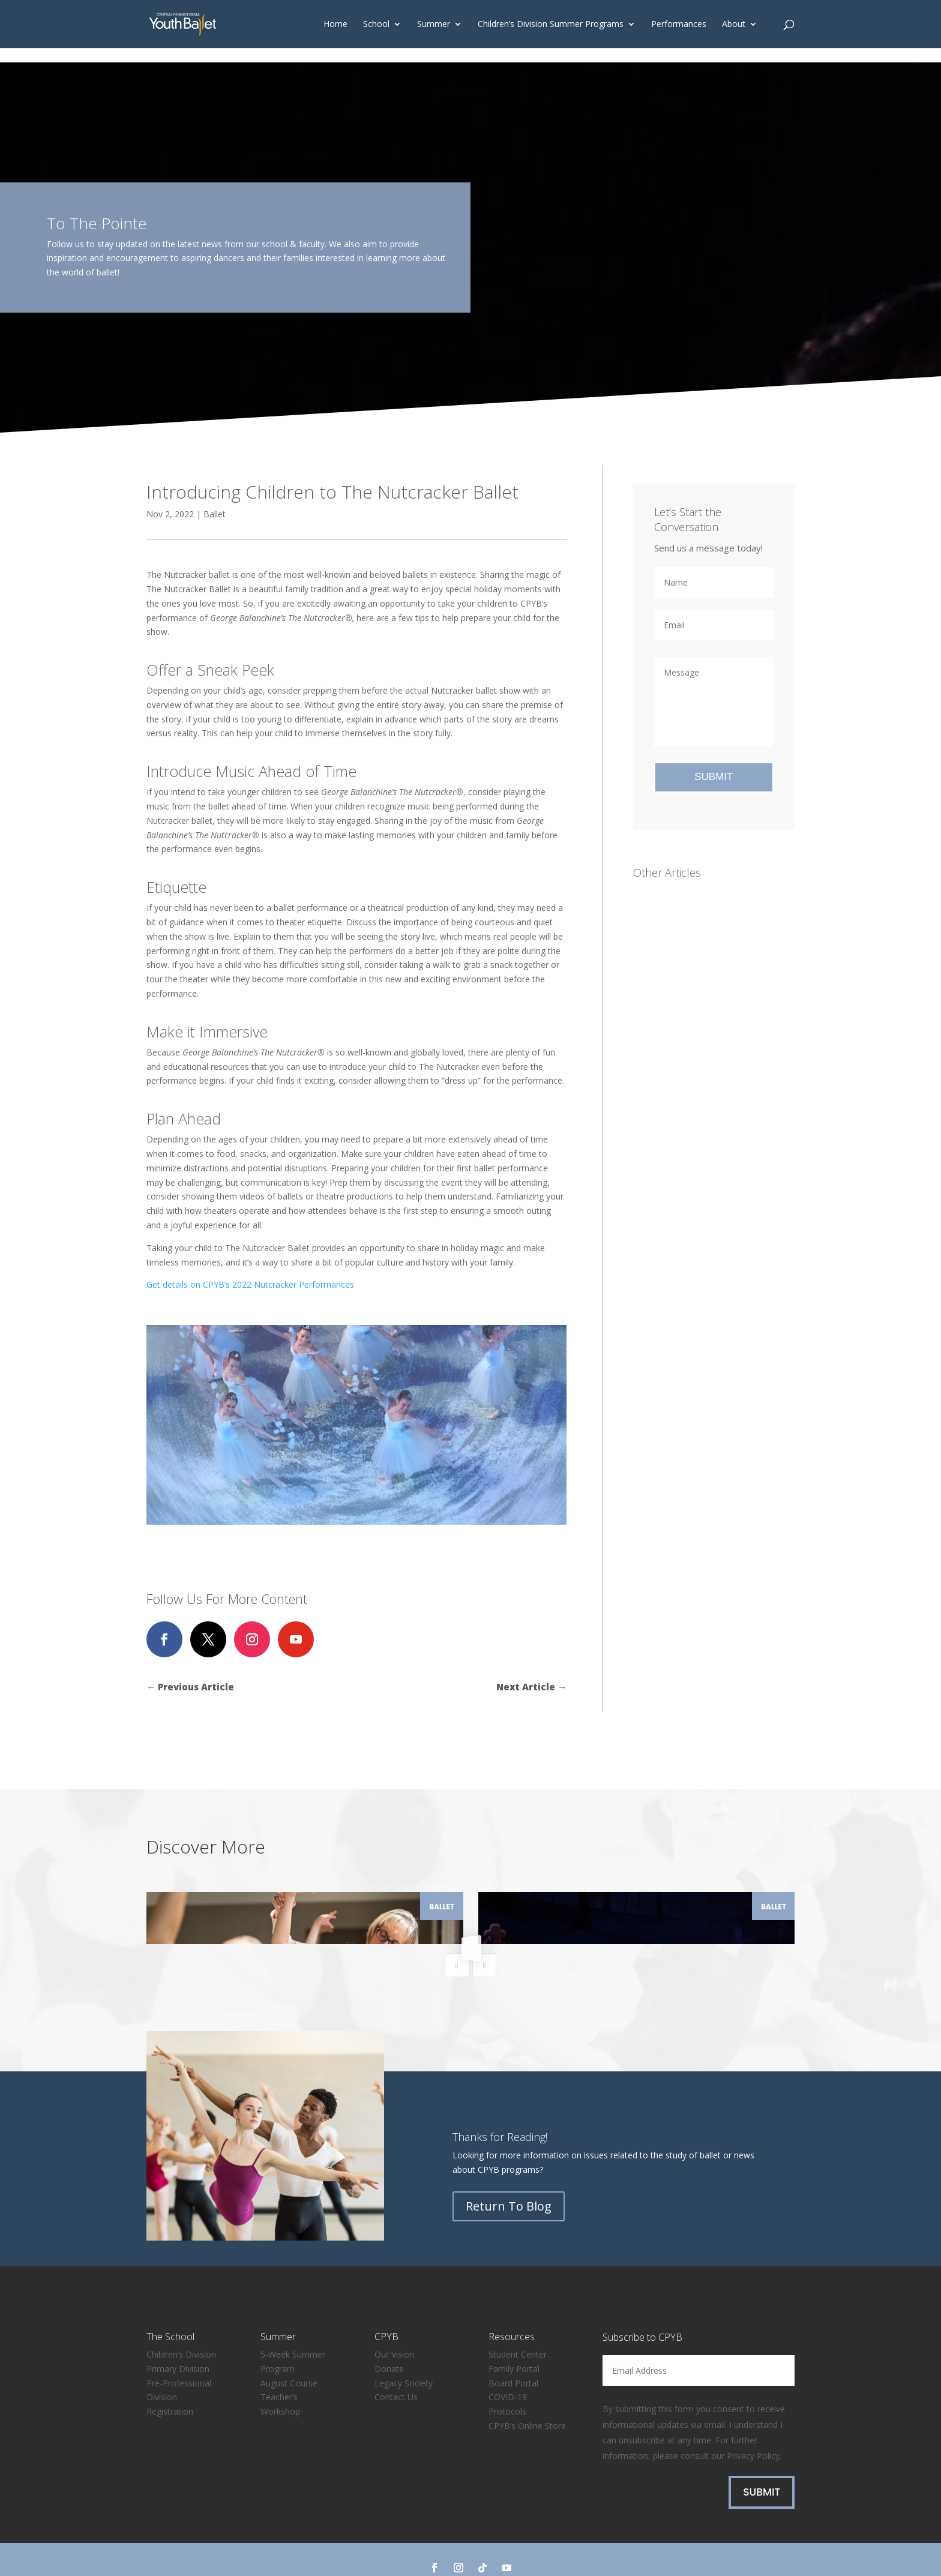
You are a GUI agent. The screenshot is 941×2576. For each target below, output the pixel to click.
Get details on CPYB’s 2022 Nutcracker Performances (250, 1284)
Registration (169, 2383)
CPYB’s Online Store (527, 2397)
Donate (389, 2340)
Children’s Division (181, 2326)
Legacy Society (403, 2355)
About (733, 24)
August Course (288, 2355)
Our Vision (394, 2326)
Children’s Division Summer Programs (551, 24)
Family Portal (514, 2340)
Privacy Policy (753, 2427)
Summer (433, 24)
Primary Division (177, 2340)
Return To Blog (509, 2178)
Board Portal (513, 2355)
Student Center (518, 2326)
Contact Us (396, 2368)
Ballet (214, 514)
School (376, 24)
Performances (678, 24)
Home (335, 24)
